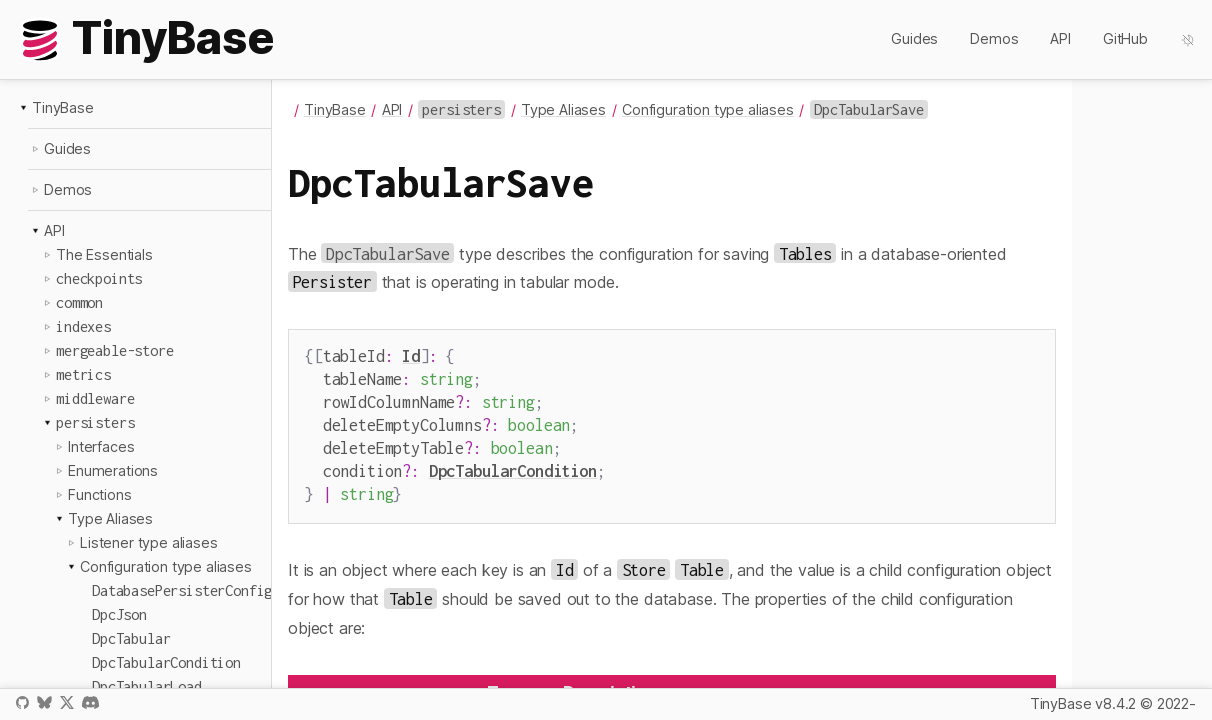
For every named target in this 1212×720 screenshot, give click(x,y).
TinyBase (63, 107)
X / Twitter (67, 702)
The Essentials (104, 254)
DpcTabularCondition (513, 460)
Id (411, 355)
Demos (994, 38)
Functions (100, 494)
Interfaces (101, 446)
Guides (914, 38)
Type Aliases (110, 518)
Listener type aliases (149, 542)
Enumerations (113, 470)
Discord (90, 702)
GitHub (1125, 38)
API (1060, 38)
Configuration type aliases (166, 566)
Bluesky (44, 702)
